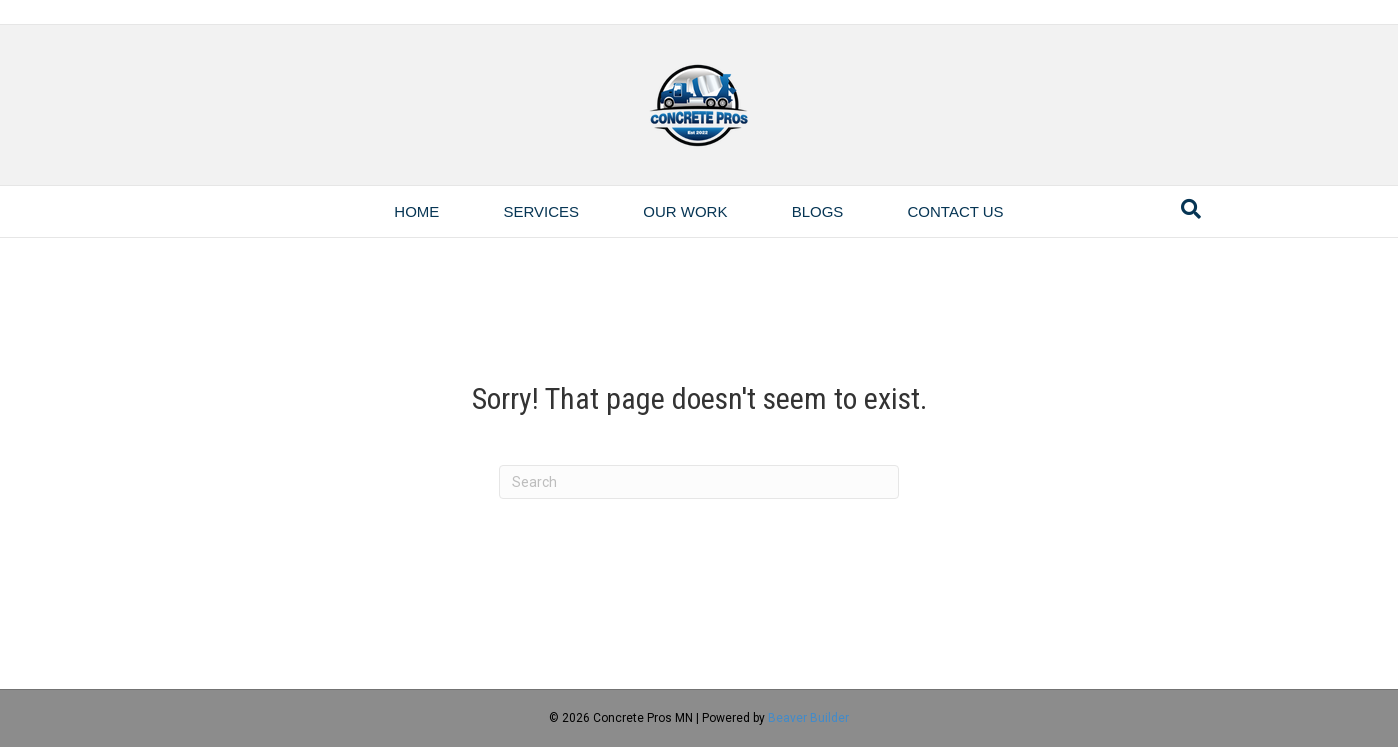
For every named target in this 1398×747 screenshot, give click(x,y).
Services (542, 211)
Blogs (818, 211)
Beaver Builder (808, 718)
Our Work (685, 211)
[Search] (1191, 209)
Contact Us (956, 211)
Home (416, 211)
